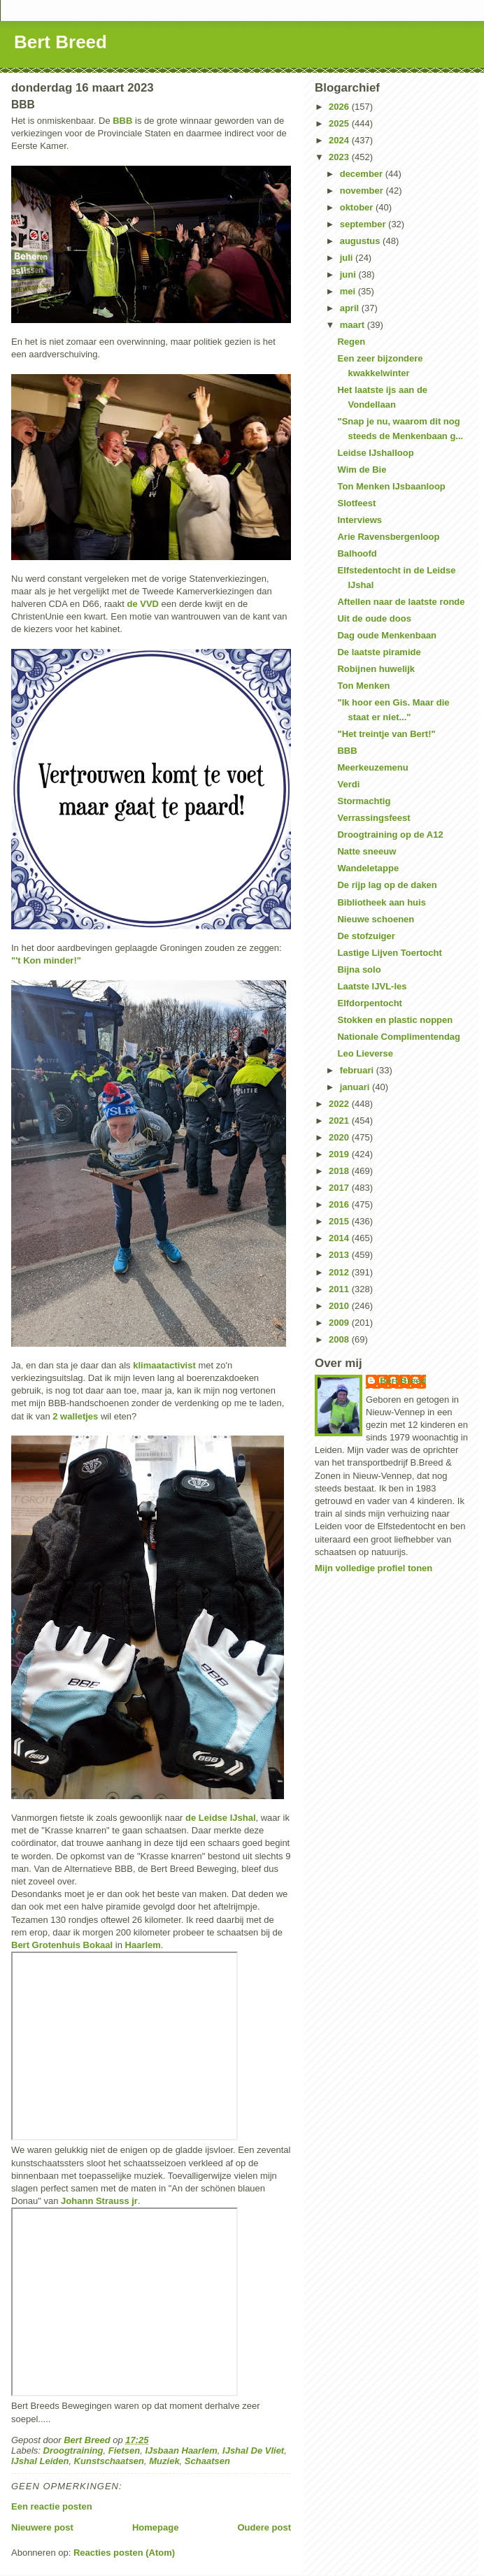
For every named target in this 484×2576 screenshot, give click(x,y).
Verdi (348, 784)
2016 (340, 1204)
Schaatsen (207, 2461)
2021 (340, 1120)
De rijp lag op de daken (386, 885)
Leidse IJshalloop (375, 453)
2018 (340, 1171)
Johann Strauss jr (99, 2201)
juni (349, 274)
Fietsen (124, 2450)
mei (349, 291)
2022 (340, 1104)
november (363, 190)
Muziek (164, 2461)
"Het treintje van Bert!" (386, 734)
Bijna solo (358, 969)
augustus (361, 241)
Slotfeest (356, 503)
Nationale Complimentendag (398, 1036)
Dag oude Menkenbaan (386, 635)
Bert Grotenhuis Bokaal (62, 1945)
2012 (340, 1272)
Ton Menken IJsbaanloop (391, 486)
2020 (340, 1137)
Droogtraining (73, 2450)
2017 (340, 1187)
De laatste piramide (378, 652)
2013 (340, 1255)
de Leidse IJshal (220, 1817)
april (351, 308)
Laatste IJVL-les (371, 986)
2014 (340, 1238)
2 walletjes (75, 1416)
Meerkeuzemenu (372, 767)
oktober (358, 207)
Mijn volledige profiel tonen (373, 1568)
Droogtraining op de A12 (390, 834)
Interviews (359, 520)
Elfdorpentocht (369, 1003)
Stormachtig (363, 801)
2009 (340, 1322)
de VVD (143, 604)
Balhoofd (356, 553)
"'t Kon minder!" (46, 960)
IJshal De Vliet (253, 2450)
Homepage (155, 2527)
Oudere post (264, 2527)
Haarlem (143, 1945)
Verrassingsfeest (373, 818)
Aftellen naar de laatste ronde (400, 601)
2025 (340, 123)
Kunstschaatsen (109, 2461)
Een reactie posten (51, 2506)
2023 (340, 157)
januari (356, 1087)
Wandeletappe (368, 868)
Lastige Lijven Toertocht (389, 952)
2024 (340, 140)
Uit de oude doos (374, 618)
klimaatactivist (164, 1365)
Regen (351, 341)
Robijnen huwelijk (376, 669)
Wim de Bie (361, 469)
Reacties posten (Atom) (124, 2552)
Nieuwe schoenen (375, 919)
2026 (340, 106)
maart (353, 325)
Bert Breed (60, 41)
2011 (340, 1289)
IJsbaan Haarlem (181, 2450)
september (364, 224)
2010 (340, 1306)
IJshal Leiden (40, 2461)
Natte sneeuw (366, 851)
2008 (340, 1339)
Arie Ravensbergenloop (388, 536)
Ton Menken (363, 685)
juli (347, 257)
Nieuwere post (42, 2527)
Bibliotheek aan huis (381, 902)
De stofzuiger (365, 936)
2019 (340, 1154)
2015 (340, 1221)
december (362, 174)
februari (358, 1070)
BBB (122, 120)
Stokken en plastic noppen (395, 1020)
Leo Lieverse (365, 1053)
